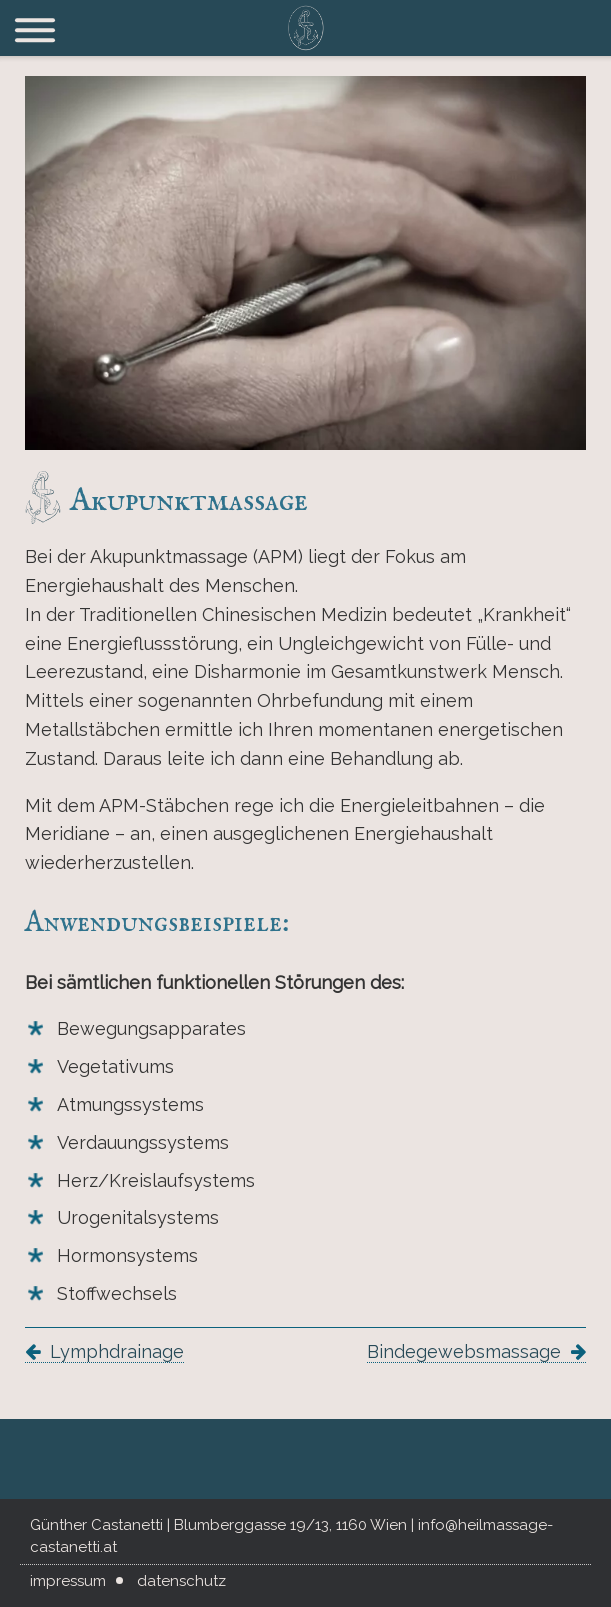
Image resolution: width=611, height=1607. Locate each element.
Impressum (68, 1581)
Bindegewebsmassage (464, 1351)
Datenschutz (181, 1581)
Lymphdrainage (117, 1351)
